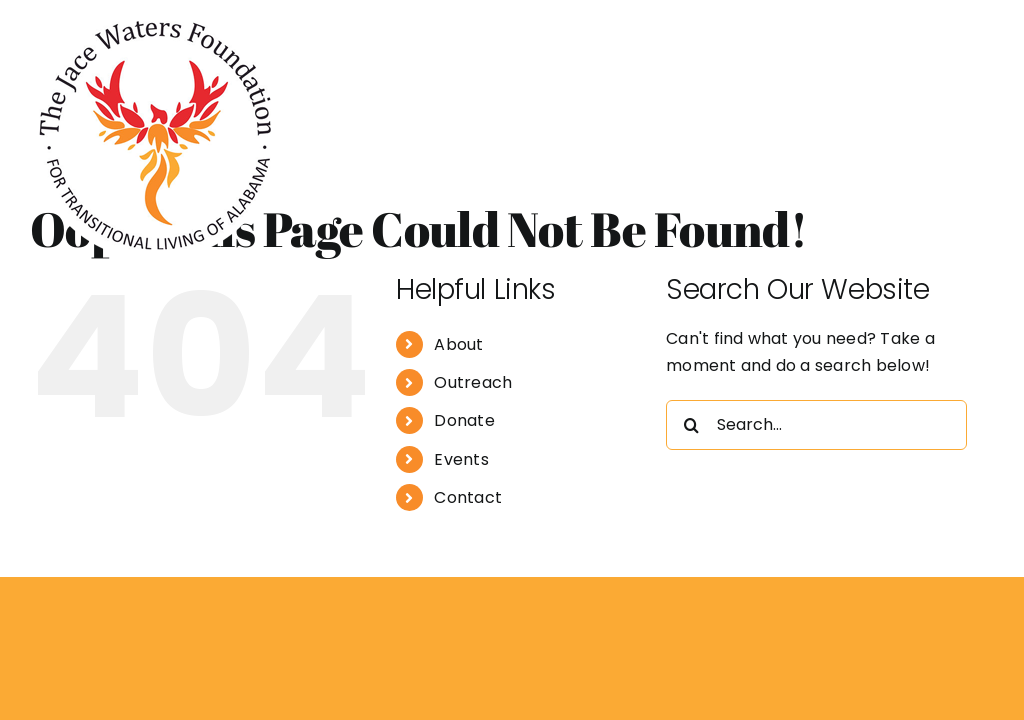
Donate (464, 420)
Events (461, 459)
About (458, 344)
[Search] (691, 425)
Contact (468, 497)
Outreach (473, 382)
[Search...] (816, 425)
